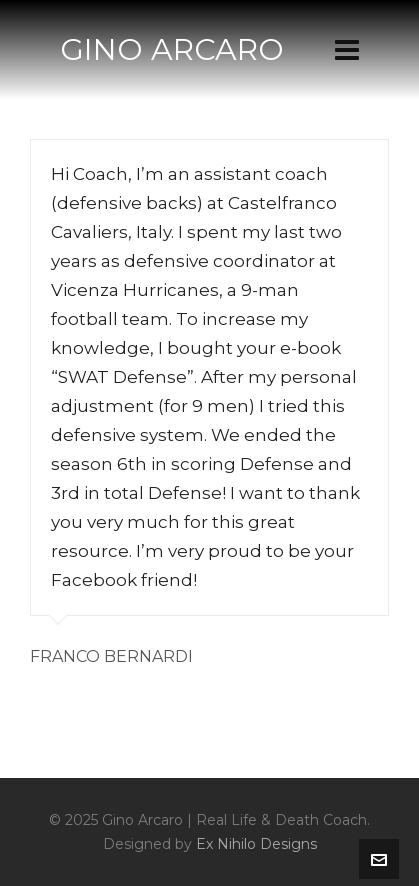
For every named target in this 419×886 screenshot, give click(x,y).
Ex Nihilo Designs (256, 844)
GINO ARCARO (172, 49)
